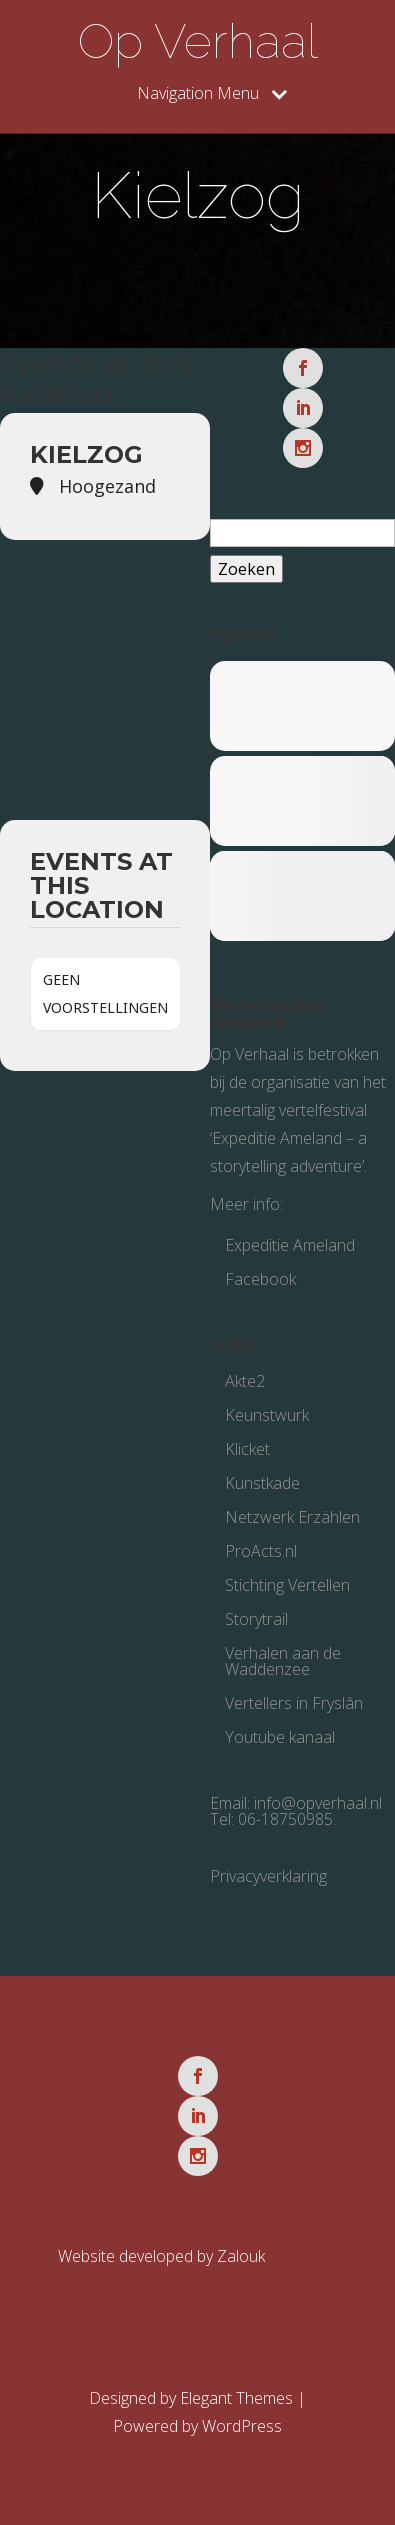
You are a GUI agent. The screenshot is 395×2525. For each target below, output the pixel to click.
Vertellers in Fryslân (294, 1703)
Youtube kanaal (280, 1737)
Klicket (247, 1449)
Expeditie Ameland (290, 1245)
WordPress (242, 2426)
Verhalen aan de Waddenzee (283, 1661)
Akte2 (245, 1381)
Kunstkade (262, 1483)
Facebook (260, 1279)
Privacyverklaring (268, 1876)
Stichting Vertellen (287, 1585)
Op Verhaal (198, 41)
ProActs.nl (261, 1551)
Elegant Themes (236, 2398)
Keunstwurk (267, 1415)
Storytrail (256, 1619)
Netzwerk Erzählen (292, 1517)
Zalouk (241, 2256)
